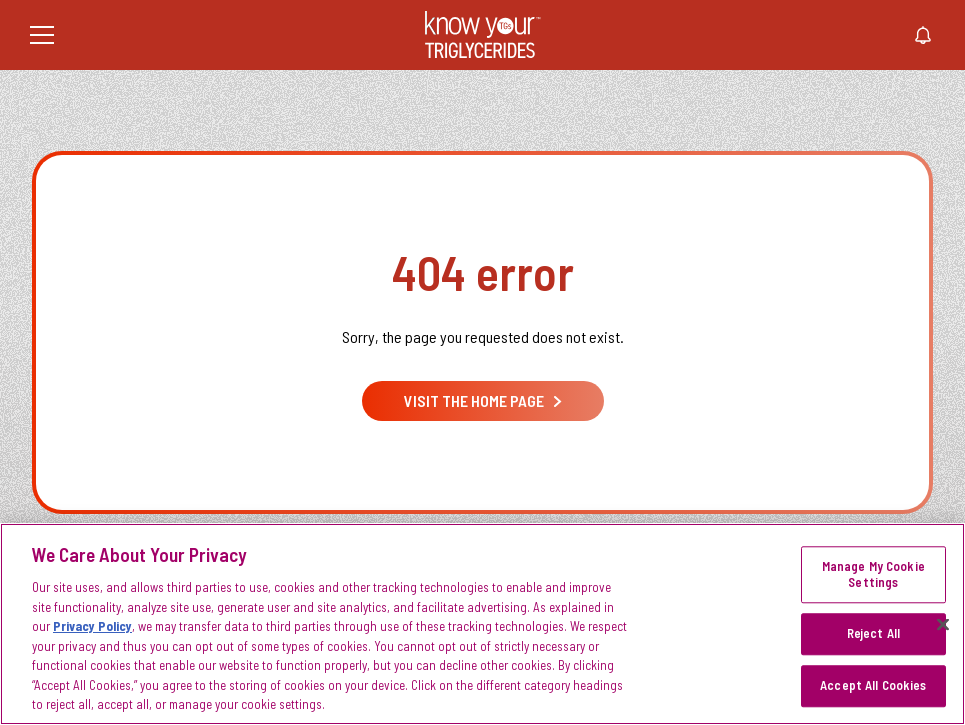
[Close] (943, 625)
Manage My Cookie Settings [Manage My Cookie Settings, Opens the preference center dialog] (873, 575)
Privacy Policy (92, 626)
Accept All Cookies (873, 685)
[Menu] (42, 35)
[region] (482, 624)
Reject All (873, 634)
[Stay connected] (923, 35)
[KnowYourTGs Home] (483, 35)
